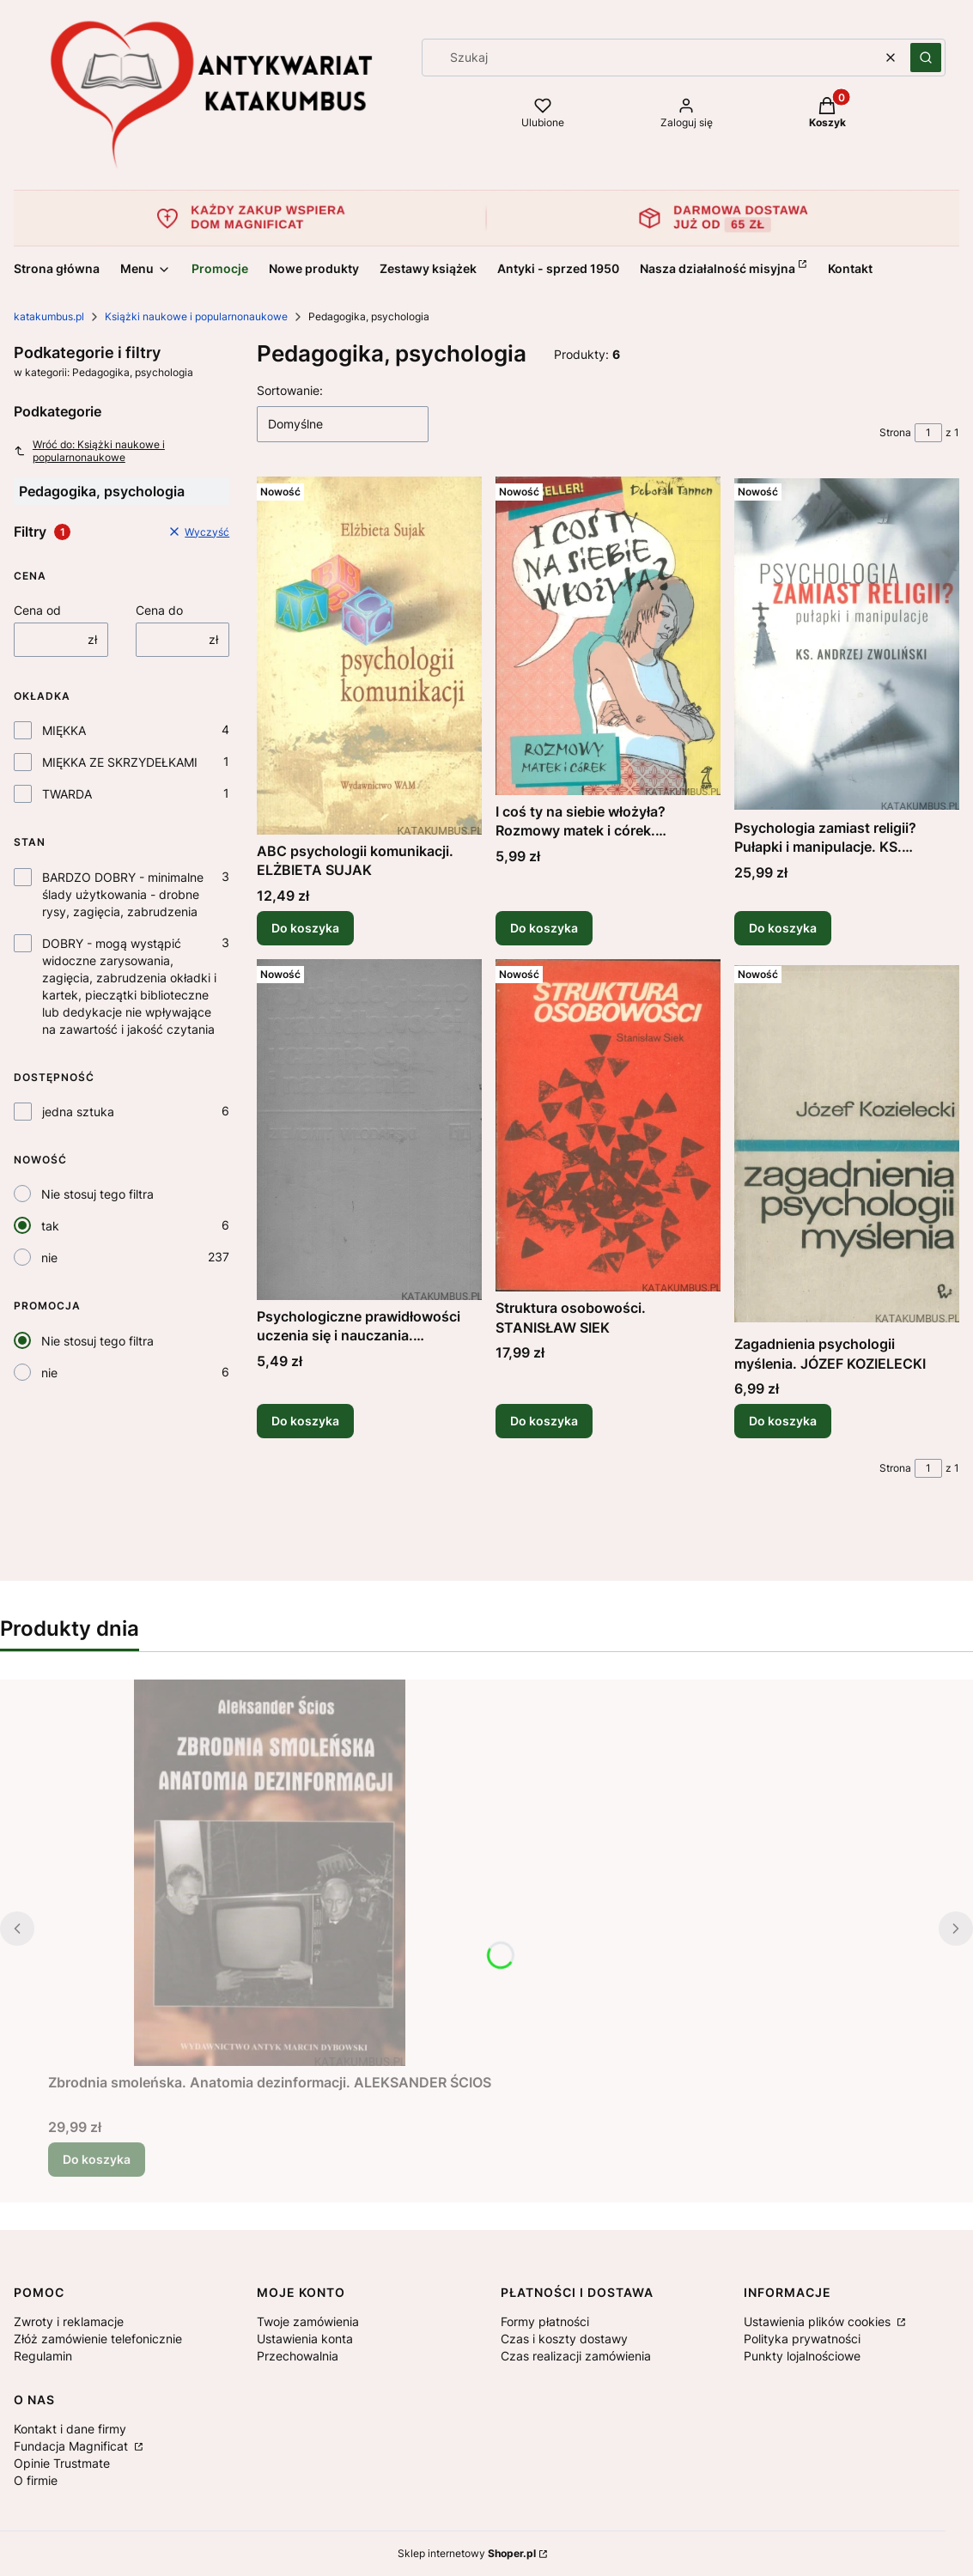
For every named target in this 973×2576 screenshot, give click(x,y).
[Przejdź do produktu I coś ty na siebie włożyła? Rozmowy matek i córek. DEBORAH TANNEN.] (608, 636)
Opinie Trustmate (62, 2463)
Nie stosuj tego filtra (97, 1194)
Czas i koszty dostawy (564, 2338)
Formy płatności (545, 2321)
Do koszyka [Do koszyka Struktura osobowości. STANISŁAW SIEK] (544, 1420)
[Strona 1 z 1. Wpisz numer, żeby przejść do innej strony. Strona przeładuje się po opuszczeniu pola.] (928, 432)
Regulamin (43, 2355)
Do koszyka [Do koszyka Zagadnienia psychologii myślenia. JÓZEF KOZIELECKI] (783, 1420)
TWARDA (67, 794)
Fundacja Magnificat (72, 2446)
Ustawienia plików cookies (819, 2321)
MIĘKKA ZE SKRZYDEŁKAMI (120, 762)
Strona (895, 432)
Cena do (159, 610)
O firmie (36, 2480)
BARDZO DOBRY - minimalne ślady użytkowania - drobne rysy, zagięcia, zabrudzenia (123, 894)
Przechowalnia (297, 2355)
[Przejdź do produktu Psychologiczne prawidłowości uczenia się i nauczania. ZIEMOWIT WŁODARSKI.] (369, 1129)
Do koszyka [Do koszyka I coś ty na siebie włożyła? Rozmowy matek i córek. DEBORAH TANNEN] (544, 927)
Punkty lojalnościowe (802, 2355)
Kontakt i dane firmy (70, 2428)
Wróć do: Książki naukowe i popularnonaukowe (89, 451)
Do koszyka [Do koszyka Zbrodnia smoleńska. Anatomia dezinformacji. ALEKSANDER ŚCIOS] (97, 2159)
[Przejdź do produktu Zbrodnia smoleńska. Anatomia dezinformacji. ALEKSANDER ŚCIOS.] (269, 1873)
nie (49, 1257)
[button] (925, 57)
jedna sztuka (78, 1111)
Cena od (37, 610)
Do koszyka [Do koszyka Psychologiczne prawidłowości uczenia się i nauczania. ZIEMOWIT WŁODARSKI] (305, 1420)
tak (50, 1225)
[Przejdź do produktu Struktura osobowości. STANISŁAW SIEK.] (608, 1125)
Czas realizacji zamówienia (576, 2355)
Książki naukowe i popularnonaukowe (196, 316)
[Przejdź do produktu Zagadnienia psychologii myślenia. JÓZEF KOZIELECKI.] (846, 1143)
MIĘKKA (64, 730)
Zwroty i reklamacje (69, 2321)
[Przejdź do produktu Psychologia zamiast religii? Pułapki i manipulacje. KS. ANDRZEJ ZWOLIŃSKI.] (846, 644)
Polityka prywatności (802, 2338)
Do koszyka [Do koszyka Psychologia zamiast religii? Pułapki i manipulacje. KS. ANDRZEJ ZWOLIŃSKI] (783, 927)
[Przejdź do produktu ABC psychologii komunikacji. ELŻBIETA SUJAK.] (369, 656)
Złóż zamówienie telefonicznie (98, 2338)
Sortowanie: (290, 390)
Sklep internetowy (467, 2553)
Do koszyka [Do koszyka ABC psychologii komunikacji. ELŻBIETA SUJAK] (305, 927)
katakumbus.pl (49, 316)
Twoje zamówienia (308, 2321)
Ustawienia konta (305, 2338)
